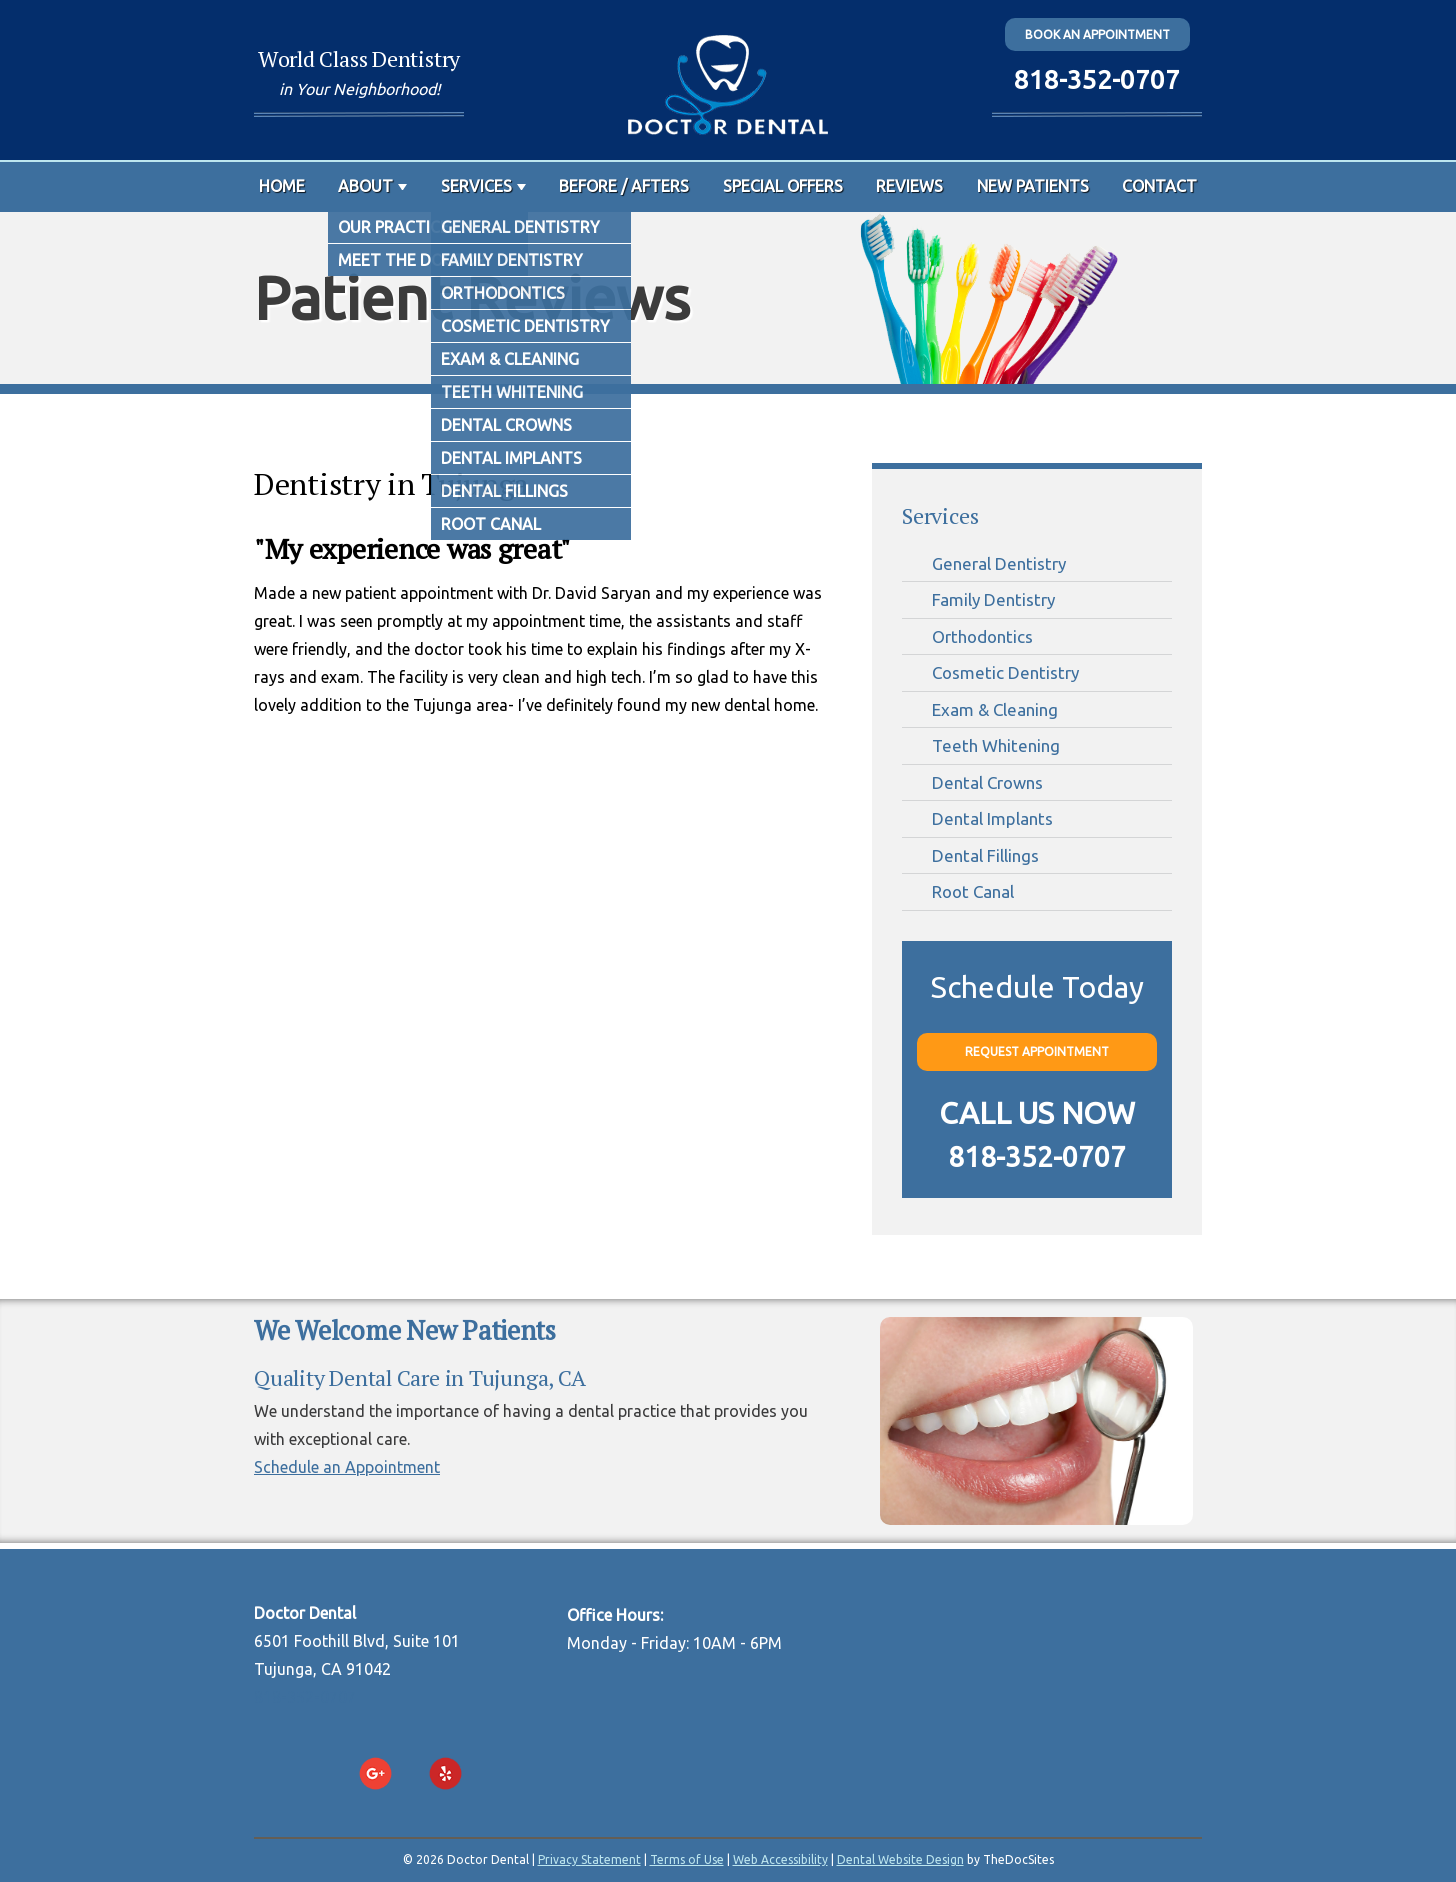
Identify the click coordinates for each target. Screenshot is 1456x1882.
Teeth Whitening (996, 745)
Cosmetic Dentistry (1005, 672)
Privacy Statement (589, 1859)
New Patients (1033, 186)
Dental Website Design (900, 1859)
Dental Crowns (987, 782)
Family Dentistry (993, 599)
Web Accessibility (780, 1859)
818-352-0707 (1097, 79)
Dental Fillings (985, 855)
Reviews (909, 186)
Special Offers (783, 186)
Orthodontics (982, 636)
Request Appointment (1037, 1051)
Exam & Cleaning (995, 709)
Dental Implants (992, 818)
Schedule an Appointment (347, 1467)
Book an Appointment (1097, 34)
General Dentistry (999, 563)
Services (476, 186)
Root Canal (973, 891)
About (365, 186)
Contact (1159, 186)
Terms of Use (687, 1859)
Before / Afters (624, 186)
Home (282, 186)
